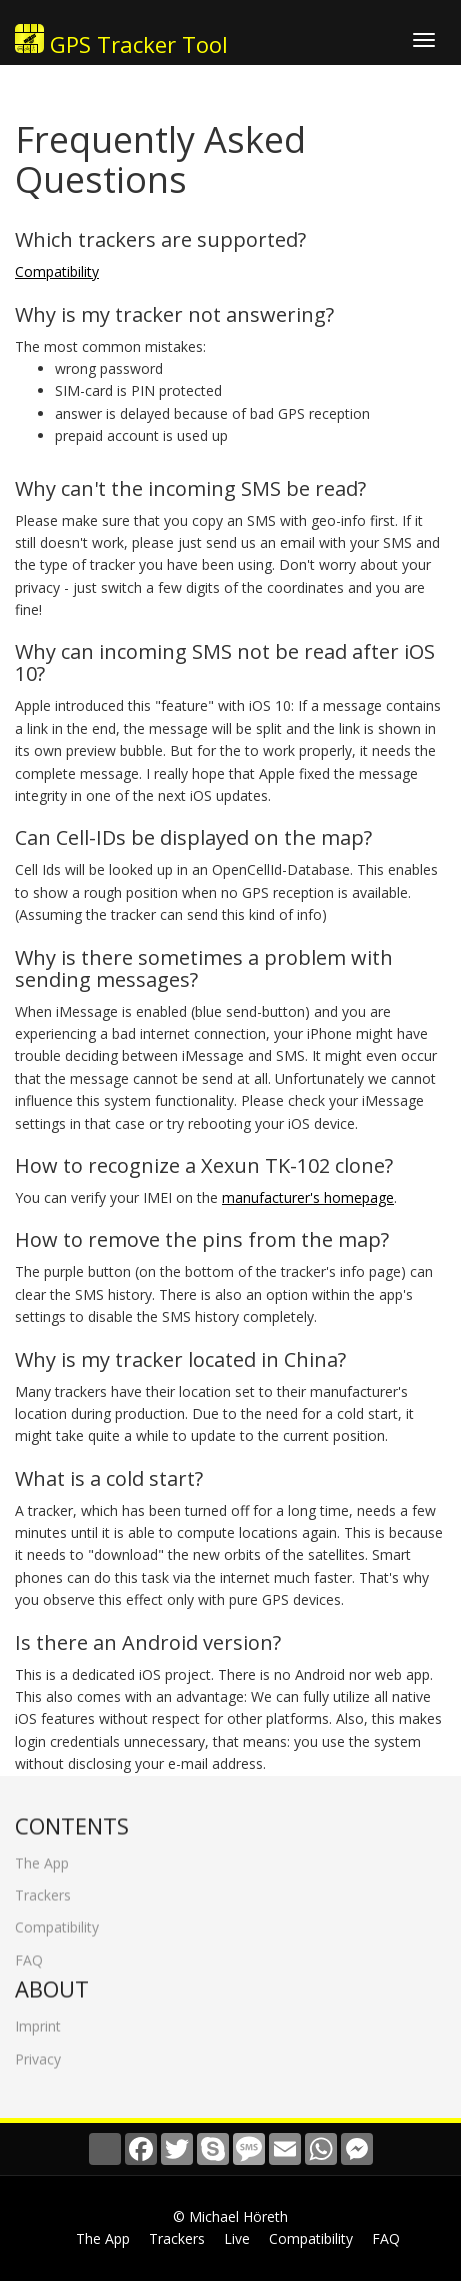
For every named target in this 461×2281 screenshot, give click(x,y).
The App (42, 1854)
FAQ (29, 1951)
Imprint (38, 2018)
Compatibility (57, 271)
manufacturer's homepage (308, 1197)
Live (237, 2238)
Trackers (43, 1887)
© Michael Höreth (230, 2216)
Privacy (38, 2050)
